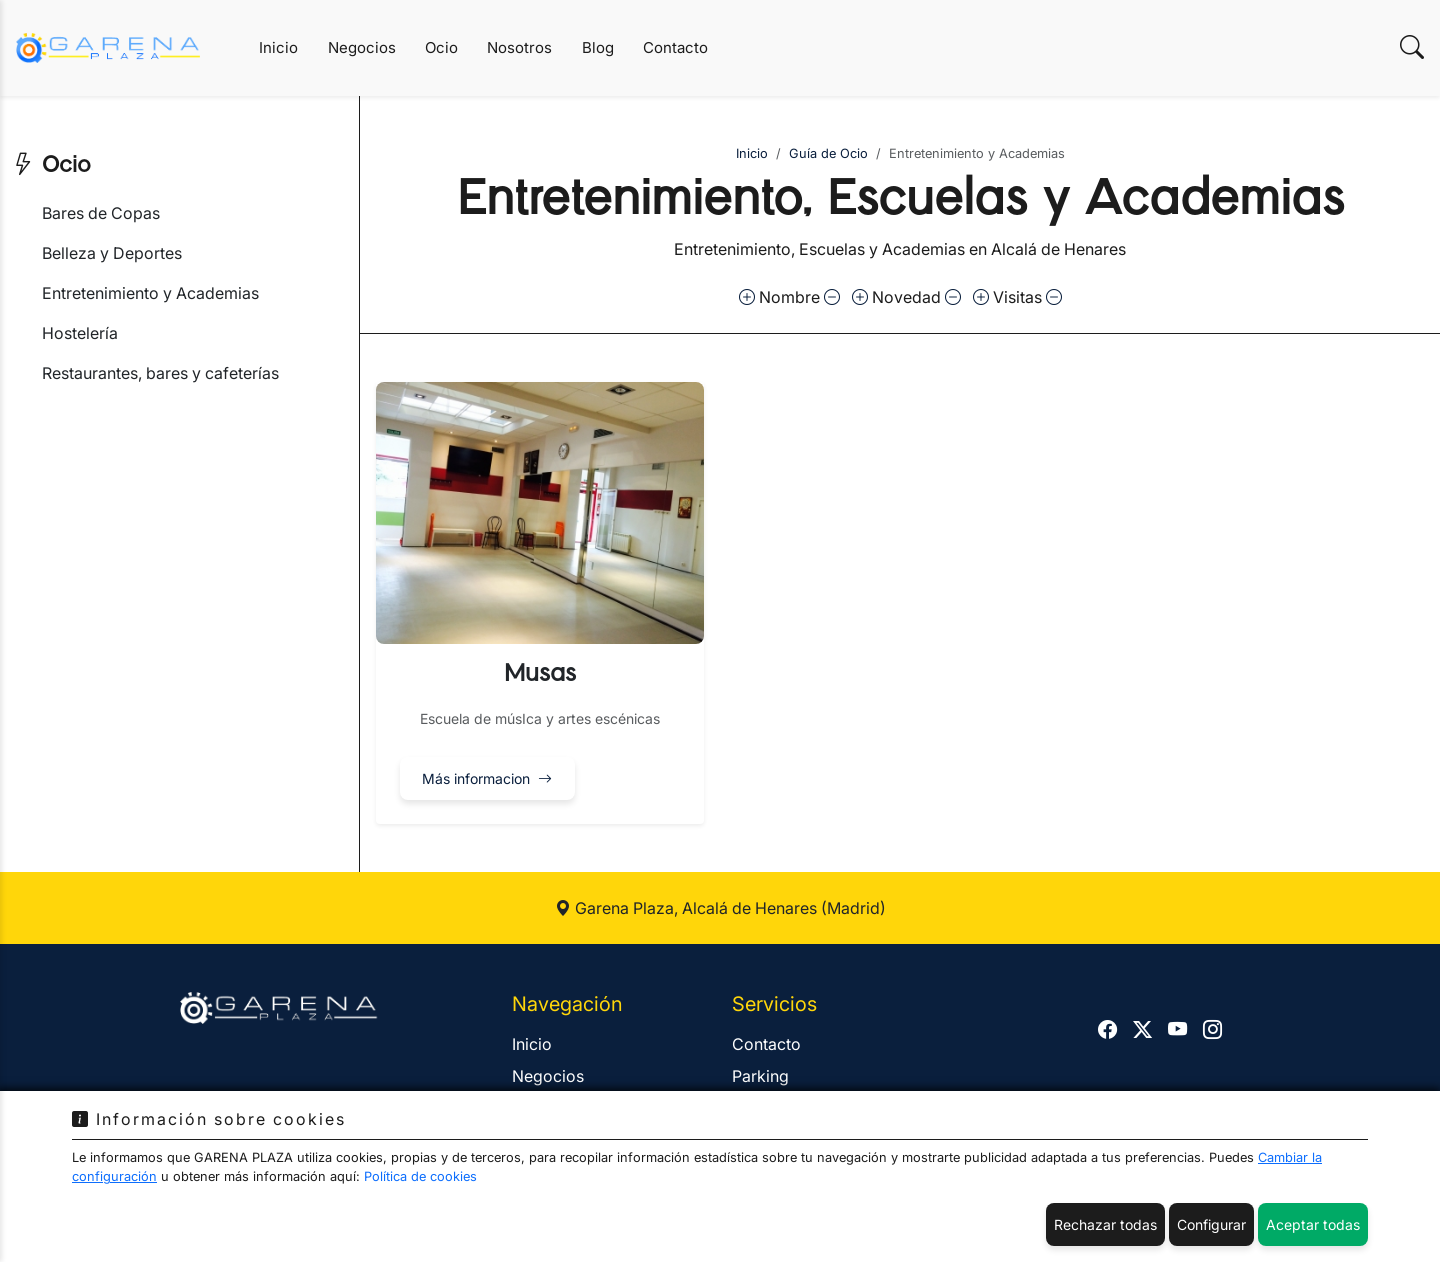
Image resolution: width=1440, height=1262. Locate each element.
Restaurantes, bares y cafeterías (160, 373)
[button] (540, 603)
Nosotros (519, 47)
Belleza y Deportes (112, 253)
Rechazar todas (1105, 1224)
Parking (760, 1076)
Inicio (278, 47)
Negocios (362, 47)
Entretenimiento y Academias (150, 293)
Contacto (675, 47)
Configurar (1211, 1224)
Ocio (441, 47)
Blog (598, 47)
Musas (540, 673)
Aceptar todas (1313, 1224)
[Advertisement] (179, 542)
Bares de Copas (101, 213)
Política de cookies (420, 1176)
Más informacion (487, 778)
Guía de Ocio (828, 153)
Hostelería (80, 333)
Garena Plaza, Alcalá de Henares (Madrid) (720, 908)
